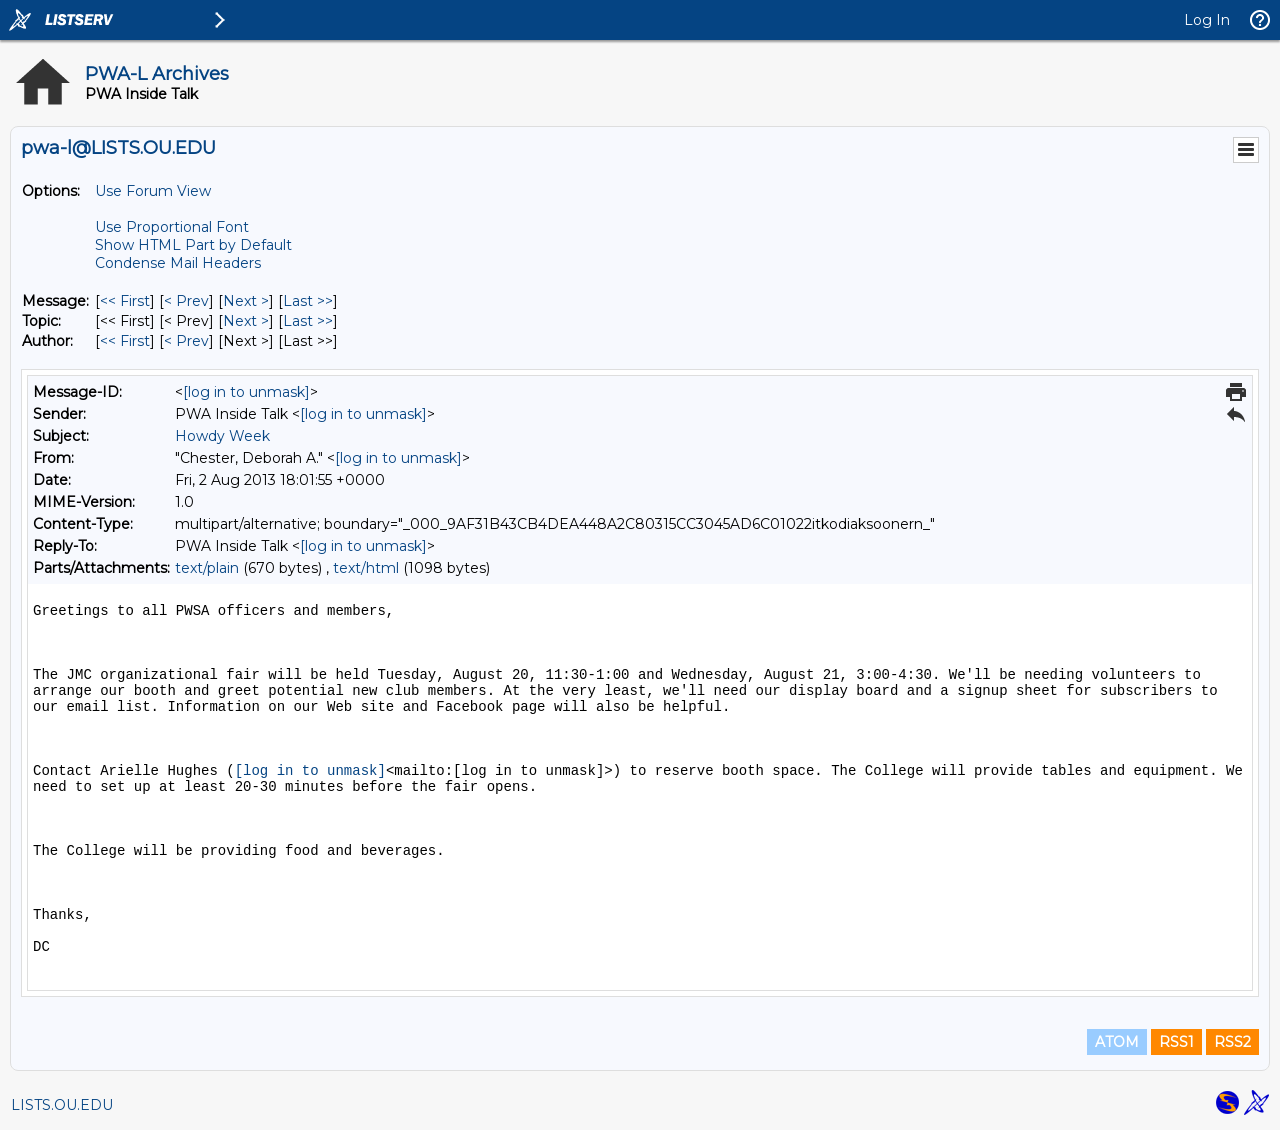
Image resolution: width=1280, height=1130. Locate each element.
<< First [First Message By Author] (125, 341)
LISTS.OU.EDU (62, 1105)
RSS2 (1232, 1042)
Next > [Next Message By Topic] (246, 321)
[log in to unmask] (246, 392)
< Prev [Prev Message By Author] (186, 341)
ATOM (1117, 1042)
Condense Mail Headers (178, 263)
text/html (366, 568)
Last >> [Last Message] (308, 301)
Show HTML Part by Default (193, 245)
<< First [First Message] (125, 301)
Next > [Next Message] (246, 301)
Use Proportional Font (172, 227)
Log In (1207, 20)
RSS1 (1176, 1042)
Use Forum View (153, 191)
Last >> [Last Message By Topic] (308, 321)
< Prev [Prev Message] (186, 301)
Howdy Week (222, 436)
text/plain (207, 568)
